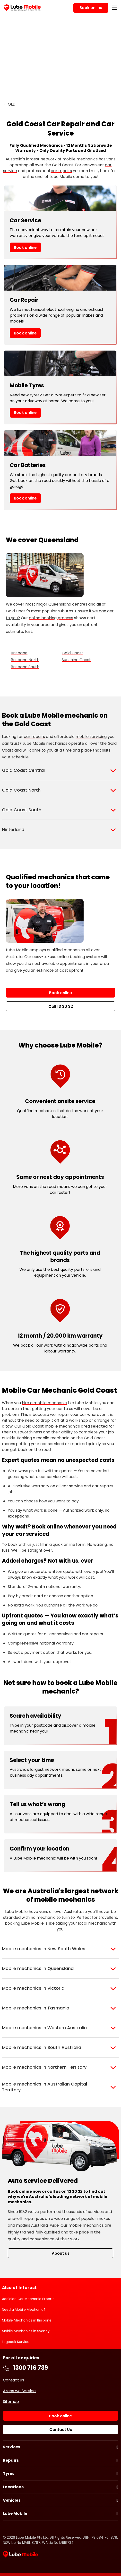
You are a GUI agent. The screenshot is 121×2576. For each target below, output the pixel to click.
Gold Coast (72, 653)
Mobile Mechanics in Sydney (26, 2331)
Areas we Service (19, 2391)
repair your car (72, 1414)
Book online (25, 247)
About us (60, 2253)
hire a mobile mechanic (44, 1403)
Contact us (13, 2380)
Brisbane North (25, 660)
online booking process (51, 618)
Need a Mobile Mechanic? (23, 2309)
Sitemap (11, 2401)
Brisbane (19, 653)
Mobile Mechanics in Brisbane (27, 2320)
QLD (12, 104)
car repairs (61, 171)
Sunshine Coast (76, 660)
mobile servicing (91, 736)
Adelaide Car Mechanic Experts (28, 2298)
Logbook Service (15, 2341)
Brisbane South (25, 667)
